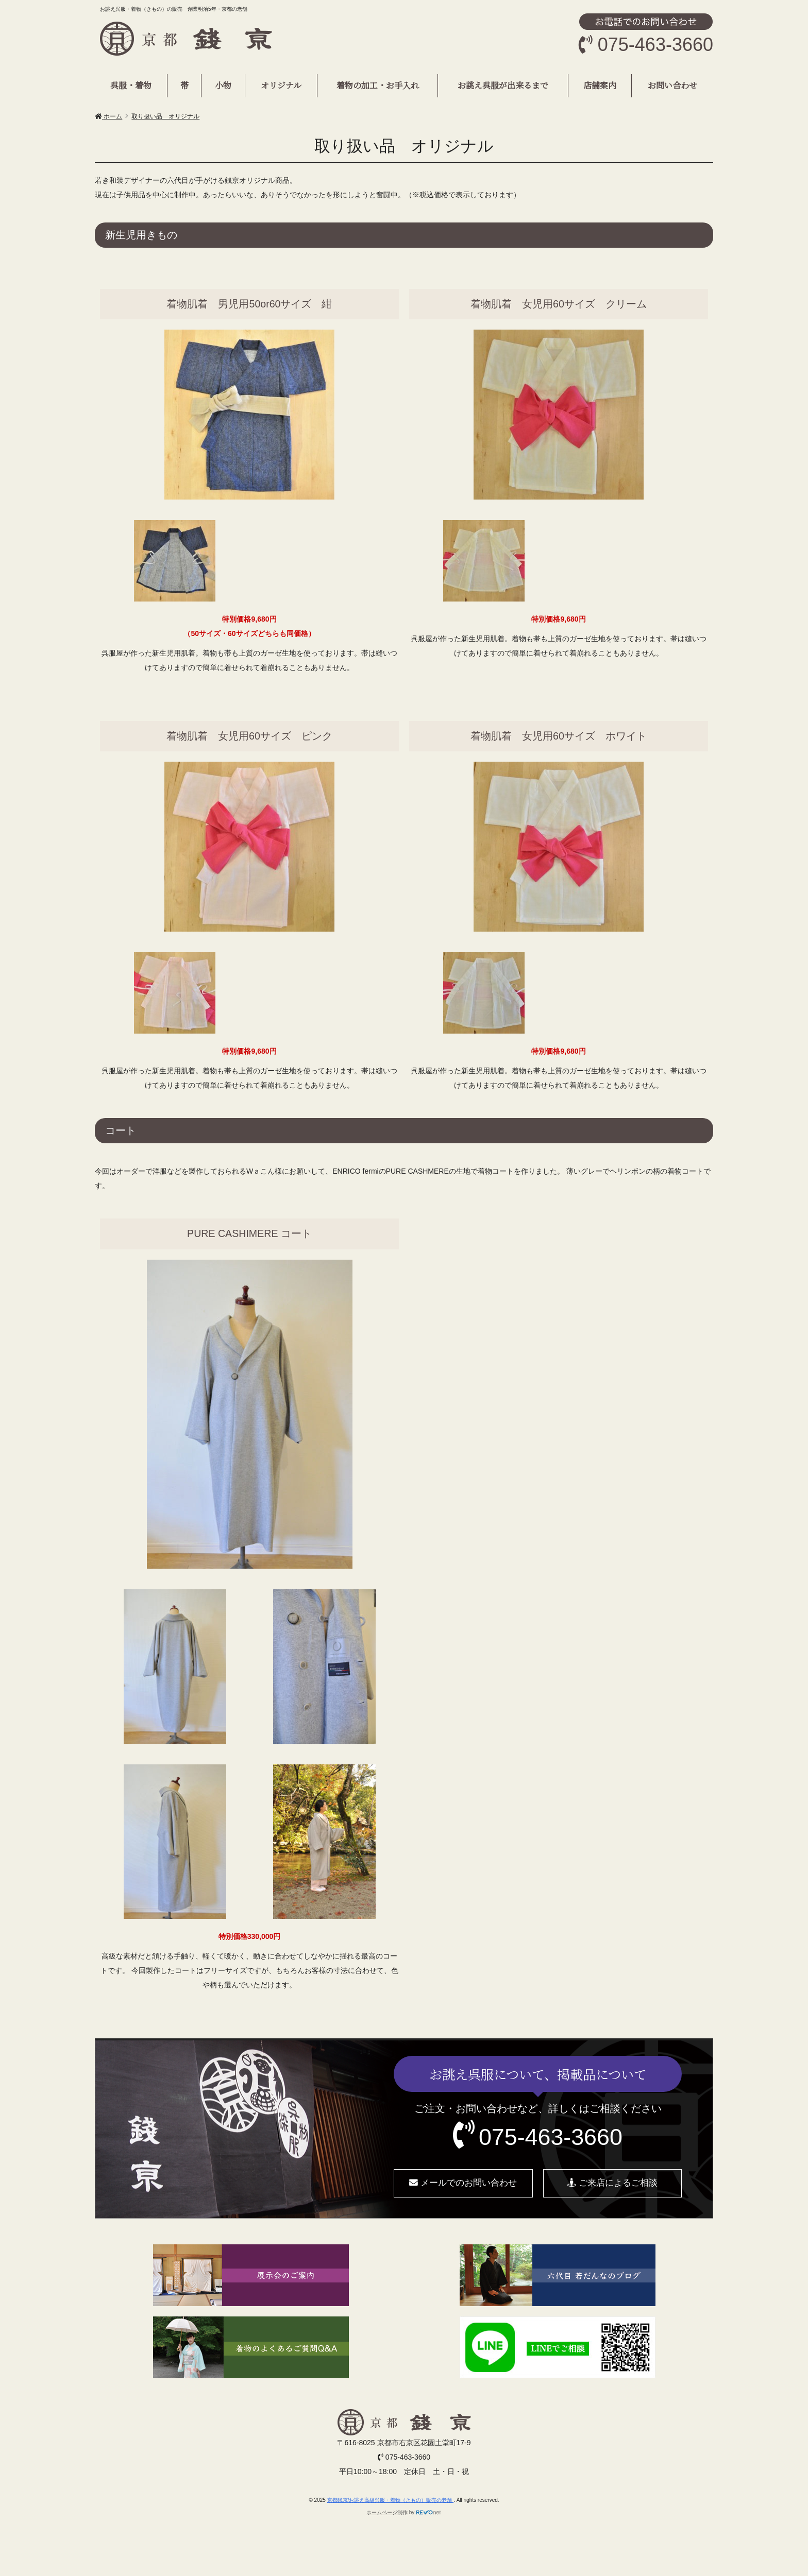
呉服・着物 (131, 85)
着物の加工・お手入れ (377, 85)
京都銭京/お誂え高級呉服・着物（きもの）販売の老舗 (390, 2500)
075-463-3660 (550, 2137)
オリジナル (281, 85)
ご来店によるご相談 (612, 2183)
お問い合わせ (672, 85)
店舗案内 (599, 85)
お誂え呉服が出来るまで (503, 85)
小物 (223, 85)
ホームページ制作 (387, 2512)
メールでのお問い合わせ (463, 2183)
